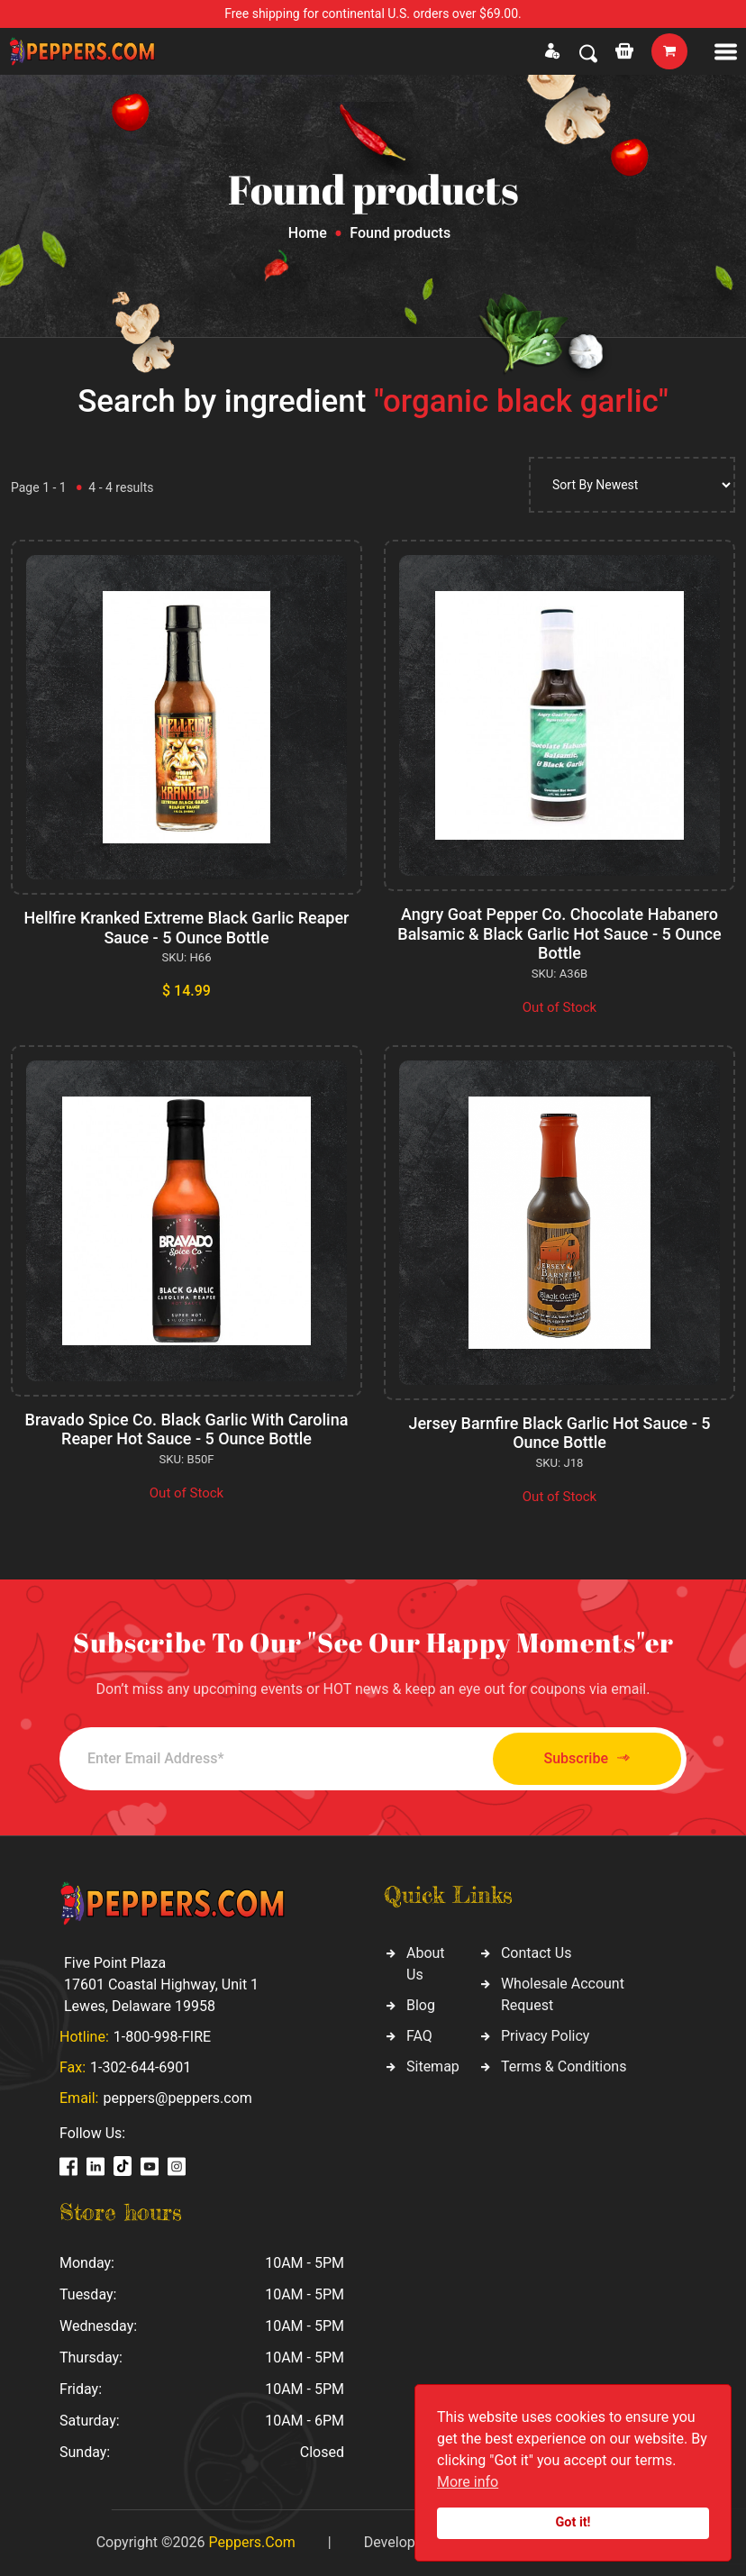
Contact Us (536, 1953)
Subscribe (587, 1758)
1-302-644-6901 (140, 2067)
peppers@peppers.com (177, 2098)
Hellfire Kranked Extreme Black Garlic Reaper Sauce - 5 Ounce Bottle (187, 927)
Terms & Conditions (564, 2066)
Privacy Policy (545, 2035)
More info (467, 2481)
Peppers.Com (251, 2542)
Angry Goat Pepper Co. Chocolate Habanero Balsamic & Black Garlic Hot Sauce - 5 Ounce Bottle (559, 933)
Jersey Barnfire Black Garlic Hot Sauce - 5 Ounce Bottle (559, 1433)
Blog (420, 2005)
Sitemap (432, 2066)
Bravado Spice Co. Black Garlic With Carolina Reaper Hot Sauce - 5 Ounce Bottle (187, 1429)
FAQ (419, 2035)
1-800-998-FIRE (162, 2036)
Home (307, 232)
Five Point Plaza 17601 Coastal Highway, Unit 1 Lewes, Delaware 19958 (161, 1984)
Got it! (573, 2522)
